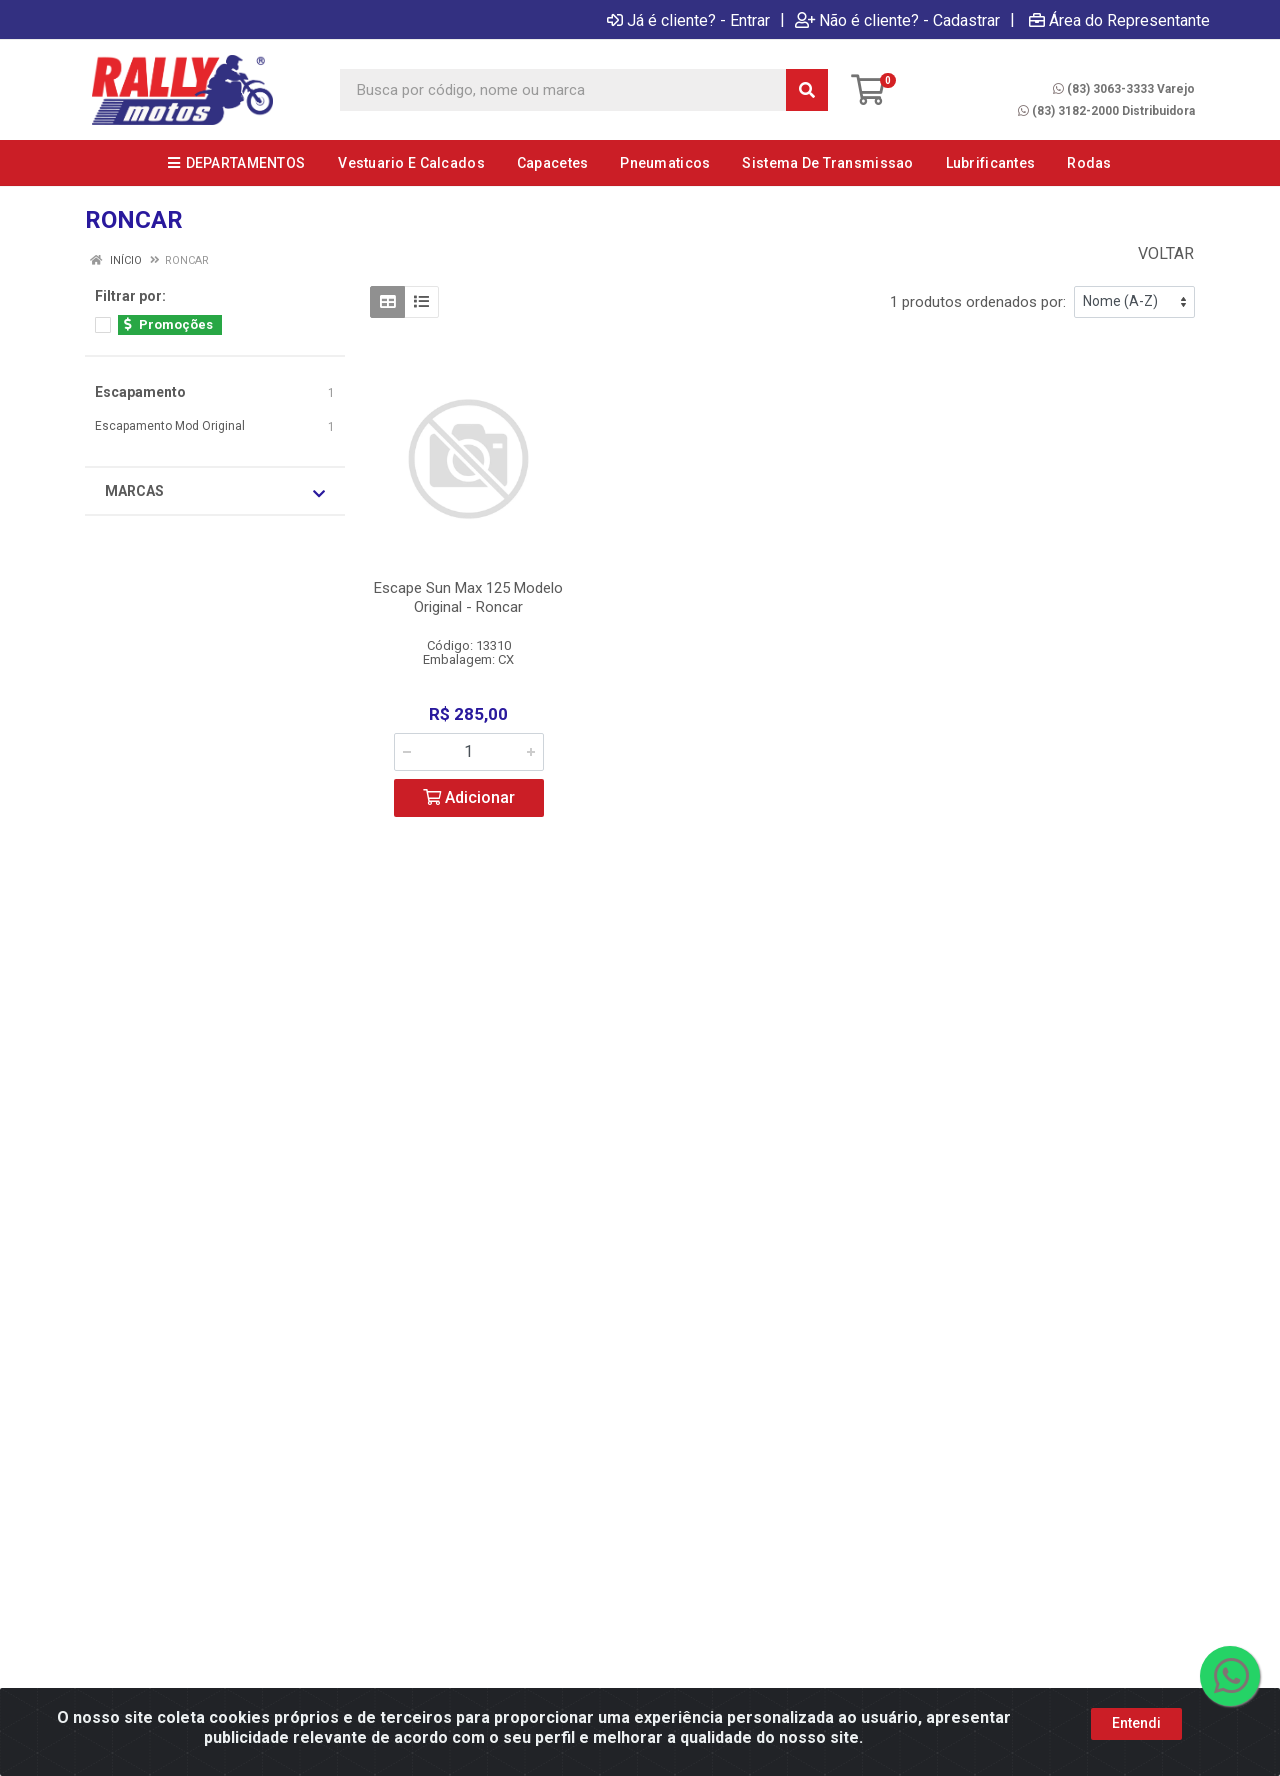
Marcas (215, 492)
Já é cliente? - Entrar (688, 20)
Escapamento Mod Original (170, 426)
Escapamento (140, 392)
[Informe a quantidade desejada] (469, 752)
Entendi (1136, 1723)
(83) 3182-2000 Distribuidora (1106, 111)
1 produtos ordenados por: (978, 302)
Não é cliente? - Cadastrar (897, 20)
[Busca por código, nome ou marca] (563, 90)
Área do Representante (1119, 20)
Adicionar (469, 797)
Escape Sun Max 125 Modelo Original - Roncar (468, 597)
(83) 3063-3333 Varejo (1124, 89)
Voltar (1156, 253)
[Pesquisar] (807, 90)
